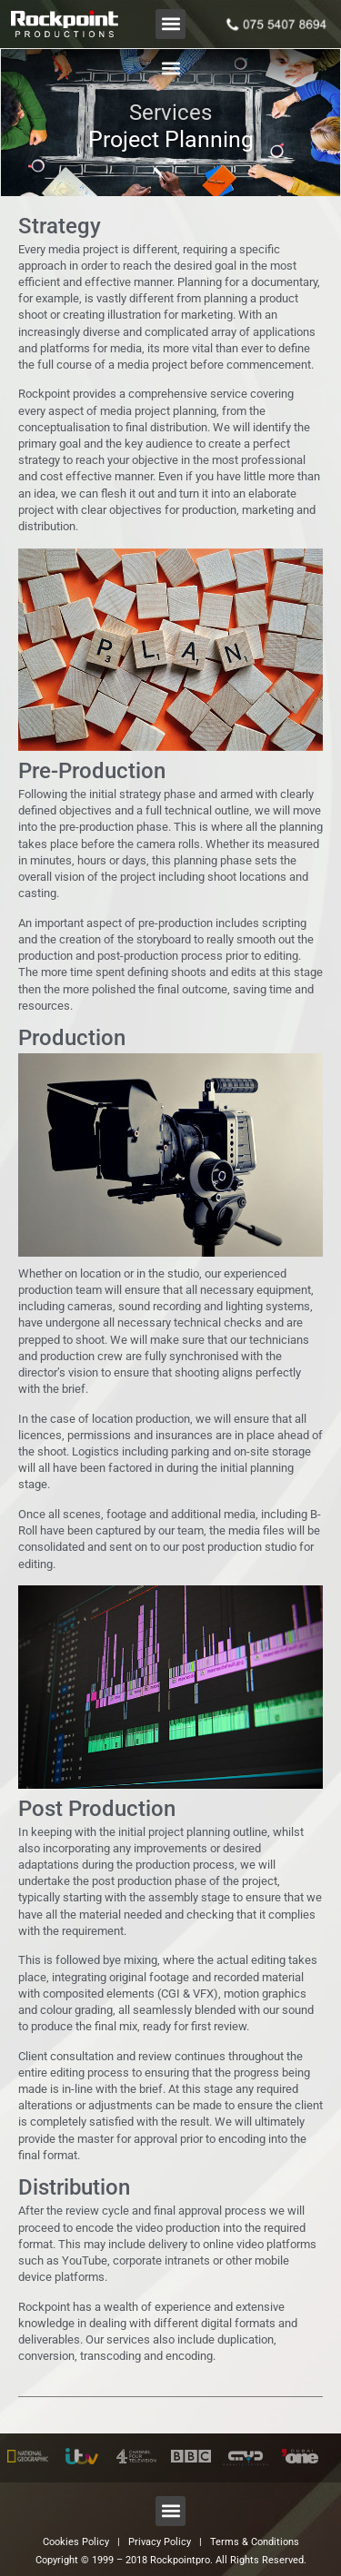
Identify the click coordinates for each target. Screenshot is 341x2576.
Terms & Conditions (254, 2542)
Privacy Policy (159, 2542)
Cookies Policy (76, 2542)
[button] (170, 24)
